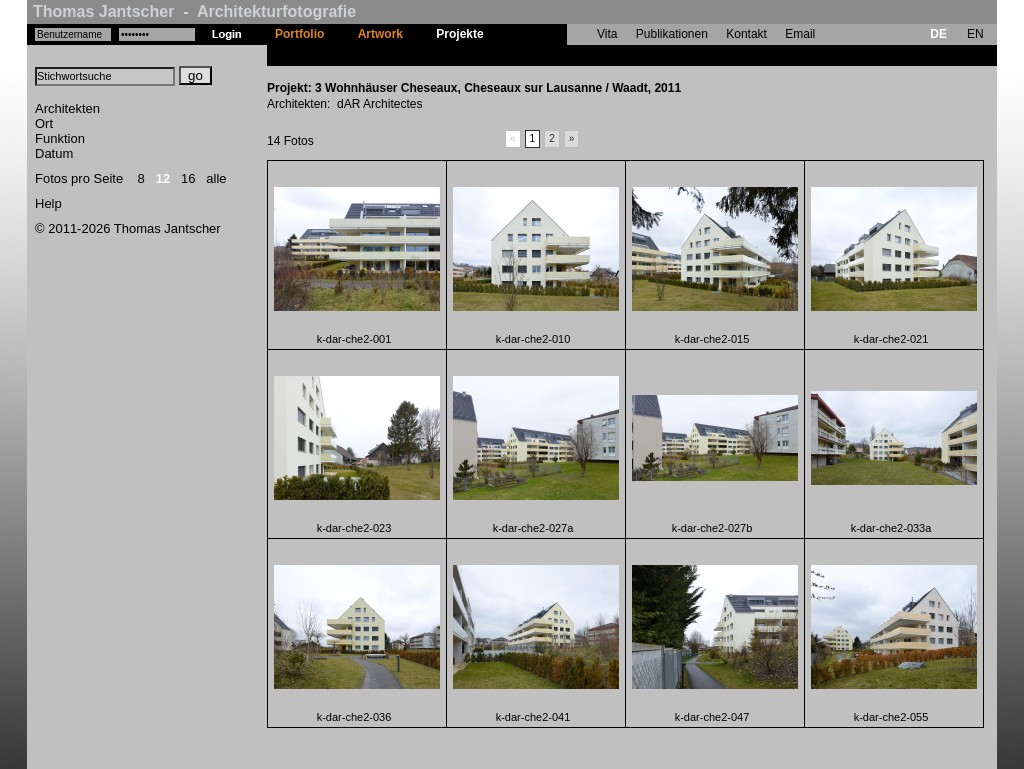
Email (800, 34)
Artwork (380, 34)
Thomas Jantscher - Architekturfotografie (194, 11)
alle (216, 178)
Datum (54, 153)
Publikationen (672, 34)
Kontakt (746, 34)
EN (975, 34)
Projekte (459, 34)
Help (48, 203)
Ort (44, 123)
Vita (607, 34)
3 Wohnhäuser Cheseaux (571, 55)
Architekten (67, 108)
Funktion (60, 138)
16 (188, 178)
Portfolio (299, 34)
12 (163, 178)
